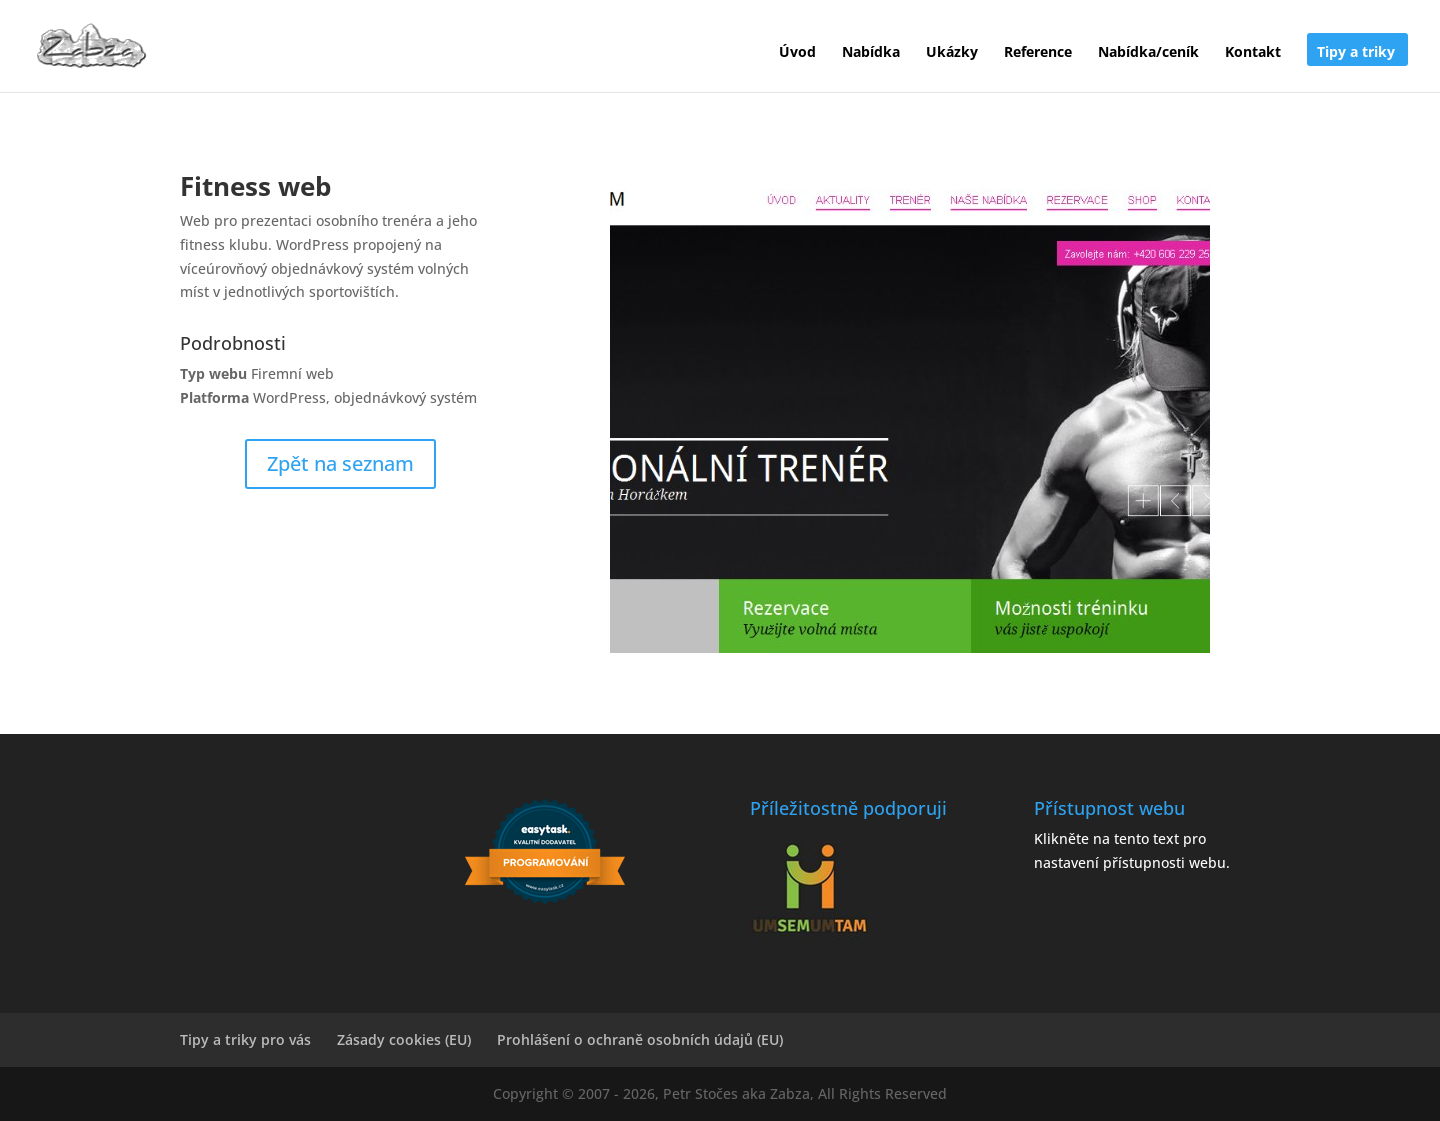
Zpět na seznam (340, 463)
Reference (1038, 53)
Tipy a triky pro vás (245, 1039)
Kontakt (1253, 53)
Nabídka (871, 53)
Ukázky (952, 53)
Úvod (797, 53)
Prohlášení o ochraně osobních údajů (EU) (640, 1039)
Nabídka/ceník (1148, 53)
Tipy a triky (1356, 53)
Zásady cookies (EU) (404, 1039)
